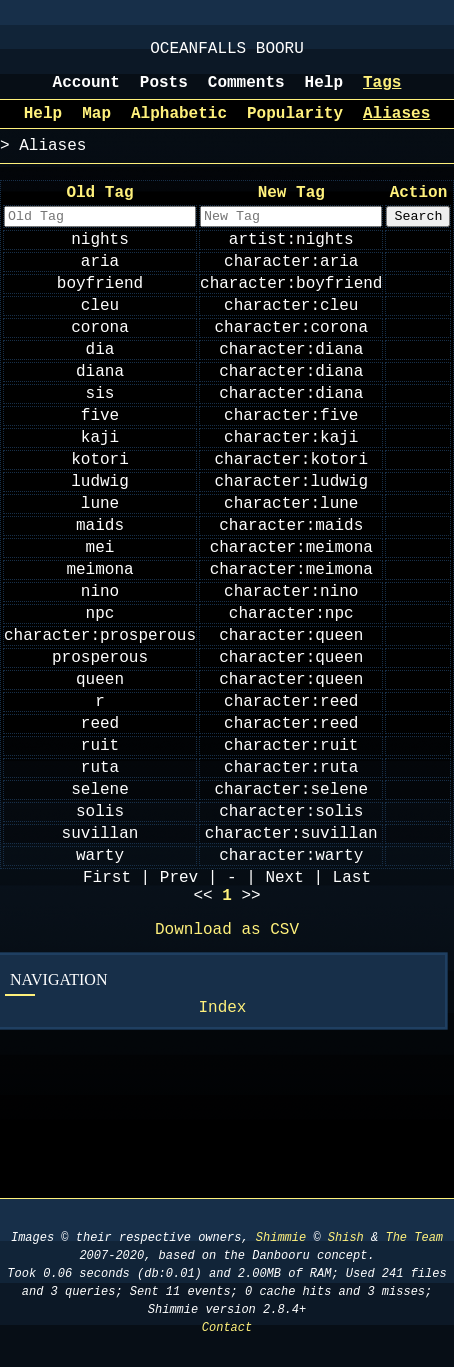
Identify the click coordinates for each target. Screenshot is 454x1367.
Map (96, 128)
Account (86, 93)
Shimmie (281, 1237)
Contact (227, 1327)
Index (222, 1161)
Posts (164, 93)
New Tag (291, 211)
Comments (246, 93)
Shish (346, 1237)
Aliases (396, 128)
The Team (414, 1237)
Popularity (295, 128)
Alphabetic (179, 128)
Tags (382, 93)
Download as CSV (227, 1079)
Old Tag (99, 211)
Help (324, 93)
